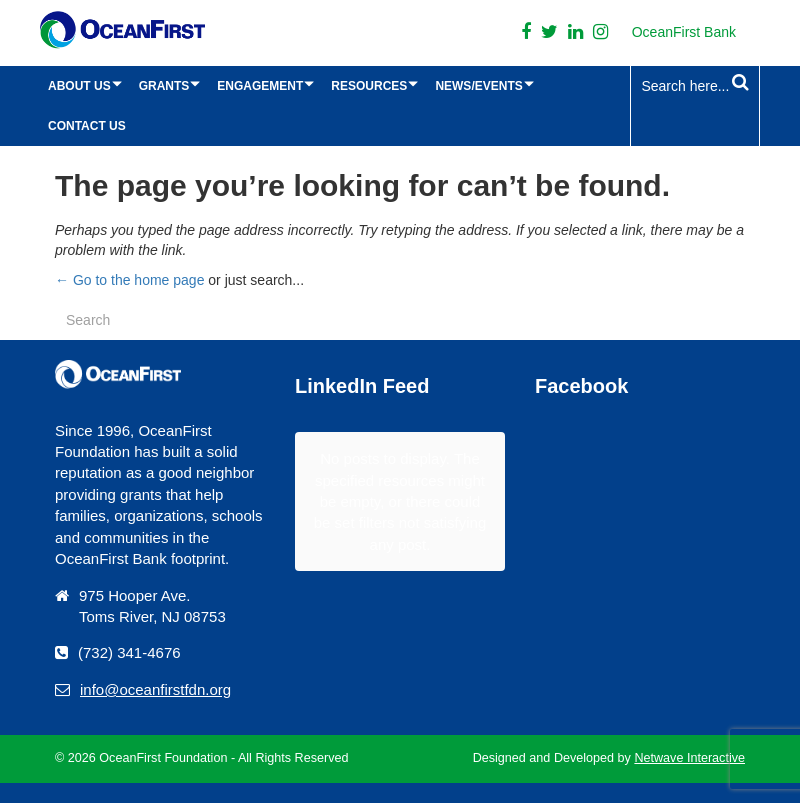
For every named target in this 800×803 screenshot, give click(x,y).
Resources (369, 86)
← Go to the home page (129, 280)
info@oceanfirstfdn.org (155, 689)
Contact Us (87, 126)
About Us (79, 86)
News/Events (478, 86)
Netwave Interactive (689, 758)
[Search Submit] (740, 83)
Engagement (260, 86)
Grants (164, 86)
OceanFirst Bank (684, 32)
